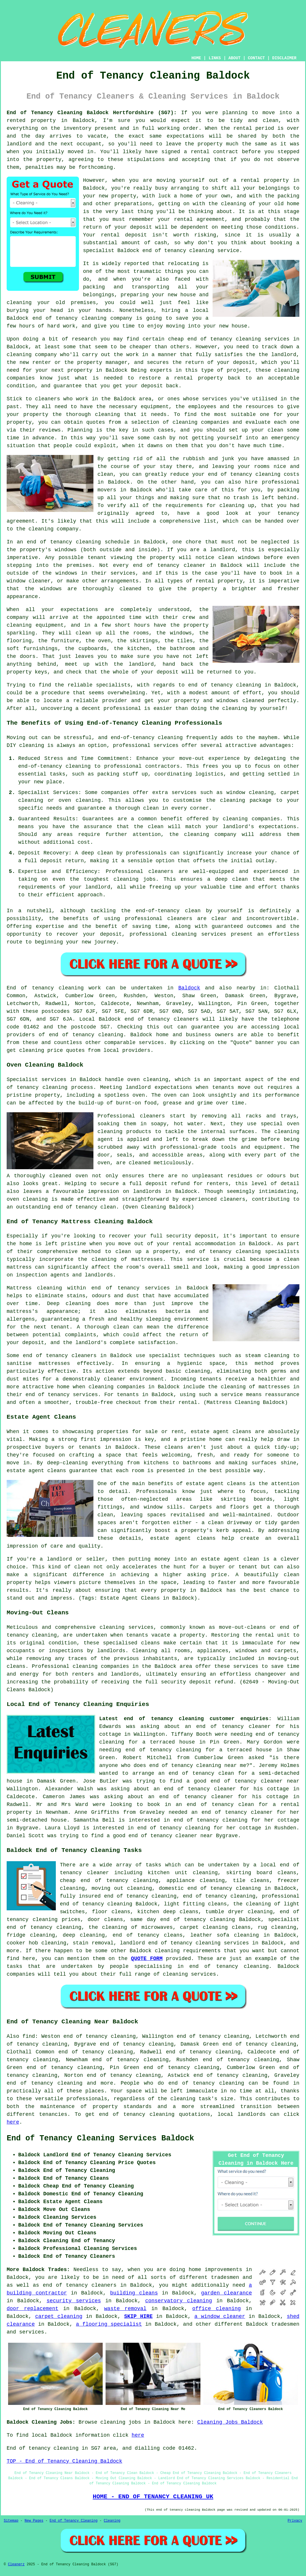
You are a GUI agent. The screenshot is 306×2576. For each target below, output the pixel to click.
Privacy (295, 2521)
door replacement (32, 2309)
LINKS (215, 58)
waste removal (125, 2309)
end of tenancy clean (85, 1207)
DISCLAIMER (284, 58)
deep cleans (180, 1912)
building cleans (134, 2293)
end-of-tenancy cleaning (147, 738)
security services (74, 2301)
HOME (196, 58)
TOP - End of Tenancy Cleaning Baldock (64, 2461)
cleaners (83, 1356)
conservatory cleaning (178, 2301)
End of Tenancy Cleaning (73, 2521)
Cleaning (112, 2521)
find (29, 2036)
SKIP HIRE (138, 2316)
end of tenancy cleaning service (190, 250)
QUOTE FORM (147, 1958)
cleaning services (189, 1974)
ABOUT (234, 58)
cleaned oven (68, 1176)
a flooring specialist (109, 2324)
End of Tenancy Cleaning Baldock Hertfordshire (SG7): (92, 113)
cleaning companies (101, 1666)
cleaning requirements (187, 1951)
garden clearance (226, 2293)
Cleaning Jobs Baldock (230, 2422)
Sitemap (11, 2521)
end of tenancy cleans (148, 1935)
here (13, 2122)
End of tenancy (30, 988)
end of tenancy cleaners (161, 1019)
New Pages (34, 2521)
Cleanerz (16, 2564)
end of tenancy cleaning (69, 318)
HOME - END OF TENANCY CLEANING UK (153, 2496)
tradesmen (225, 2277)
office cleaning (216, 2309)
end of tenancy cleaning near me (197, 1765)
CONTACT (256, 58)
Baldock (189, 988)
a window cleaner (219, 2316)
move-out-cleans (242, 1627)
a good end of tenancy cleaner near (243, 1781)
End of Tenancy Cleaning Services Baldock (100, 2138)
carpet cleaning (58, 2316)
